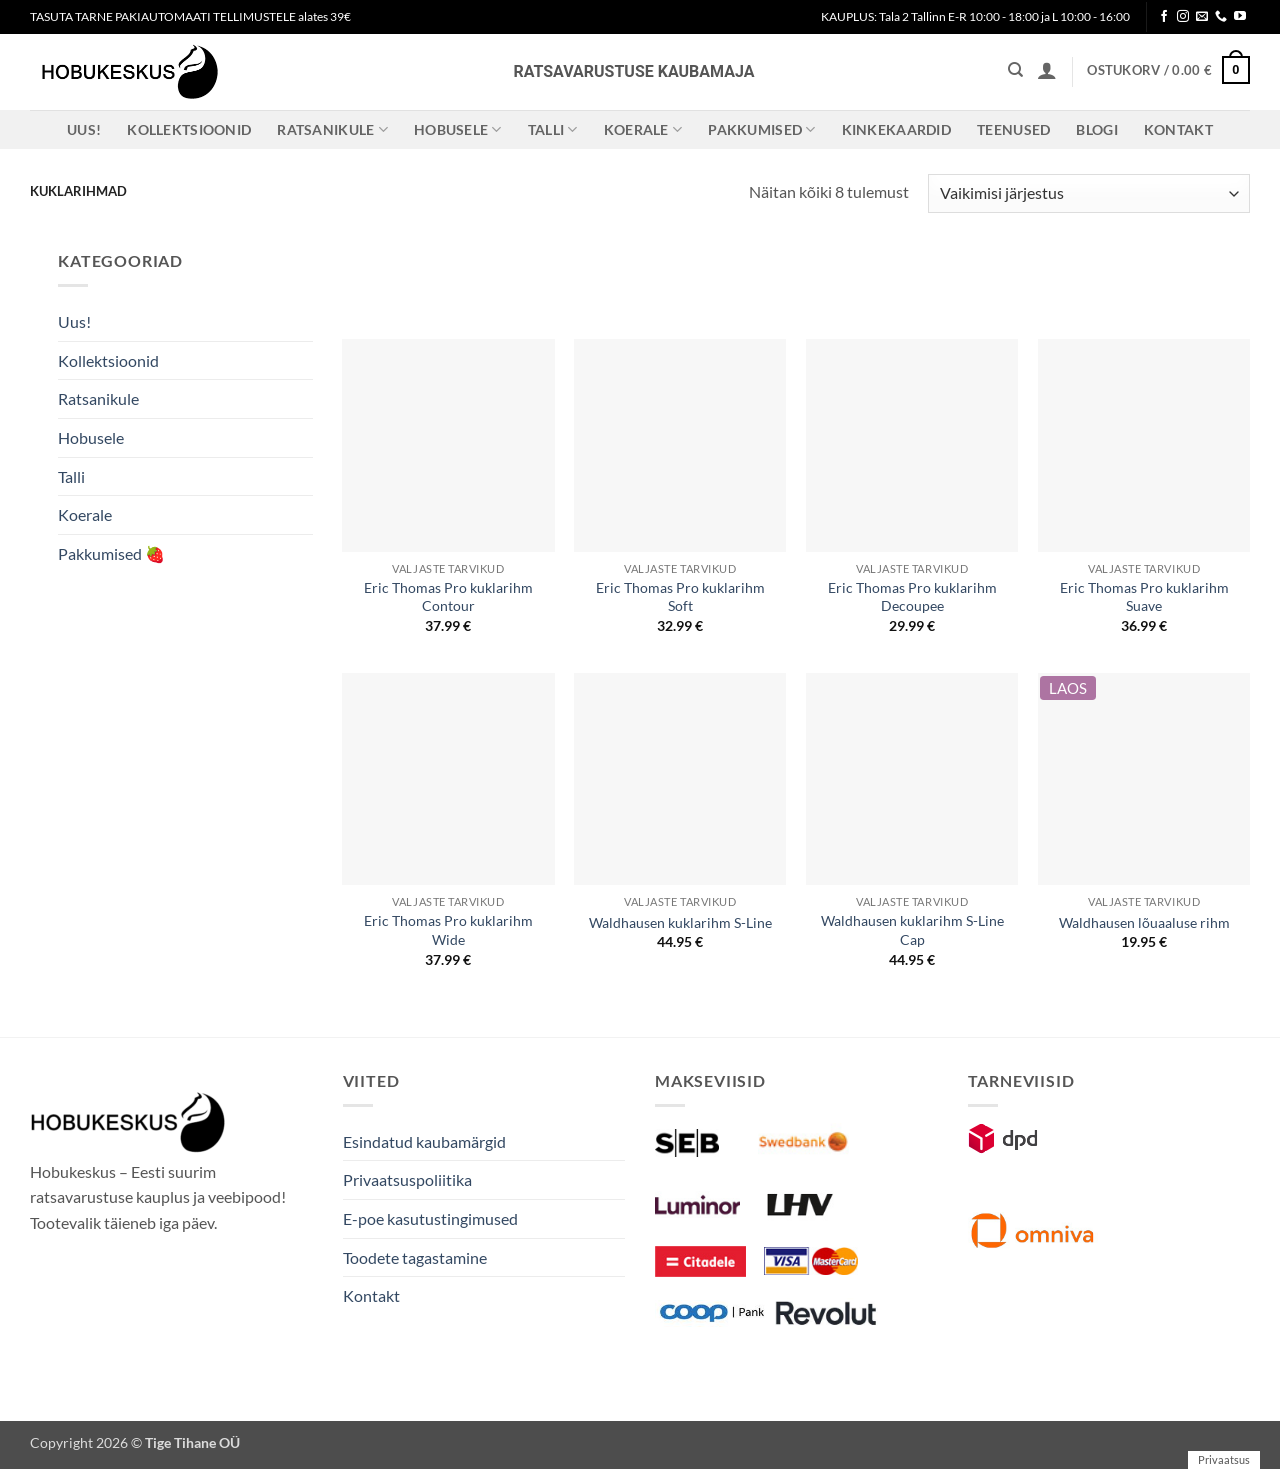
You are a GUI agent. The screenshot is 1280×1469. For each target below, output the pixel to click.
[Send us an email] (1202, 17)
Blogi (1096, 129)
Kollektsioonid (189, 129)
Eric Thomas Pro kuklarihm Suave (1144, 597)
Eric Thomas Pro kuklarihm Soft (680, 597)
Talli (553, 129)
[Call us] (1221, 17)
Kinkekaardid (896, 129)
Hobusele (458, 129)
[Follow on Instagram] (1183, 17)
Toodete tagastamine (415, 1257)
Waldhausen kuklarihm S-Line (680, 922)
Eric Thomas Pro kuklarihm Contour (448, 597)
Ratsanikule (332, 129)
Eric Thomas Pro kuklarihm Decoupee (912, 597)
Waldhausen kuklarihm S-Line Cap (912, 930)
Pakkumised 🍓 (111, 553)
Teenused (1013, 129)
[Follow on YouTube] (1240, 17)
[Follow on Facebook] (1164, 17)
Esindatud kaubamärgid (424, 1141)
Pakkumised (761, 129)
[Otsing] (1015, 70)
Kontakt (1178, 129)
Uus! (84, 129)
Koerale (643, 129)
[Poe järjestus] (1089, 193)
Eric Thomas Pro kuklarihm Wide (448, 930)
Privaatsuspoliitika (407, 1179)
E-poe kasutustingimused (430, 1218)
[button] (1047, 70)
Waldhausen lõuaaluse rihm (1144, 922)
